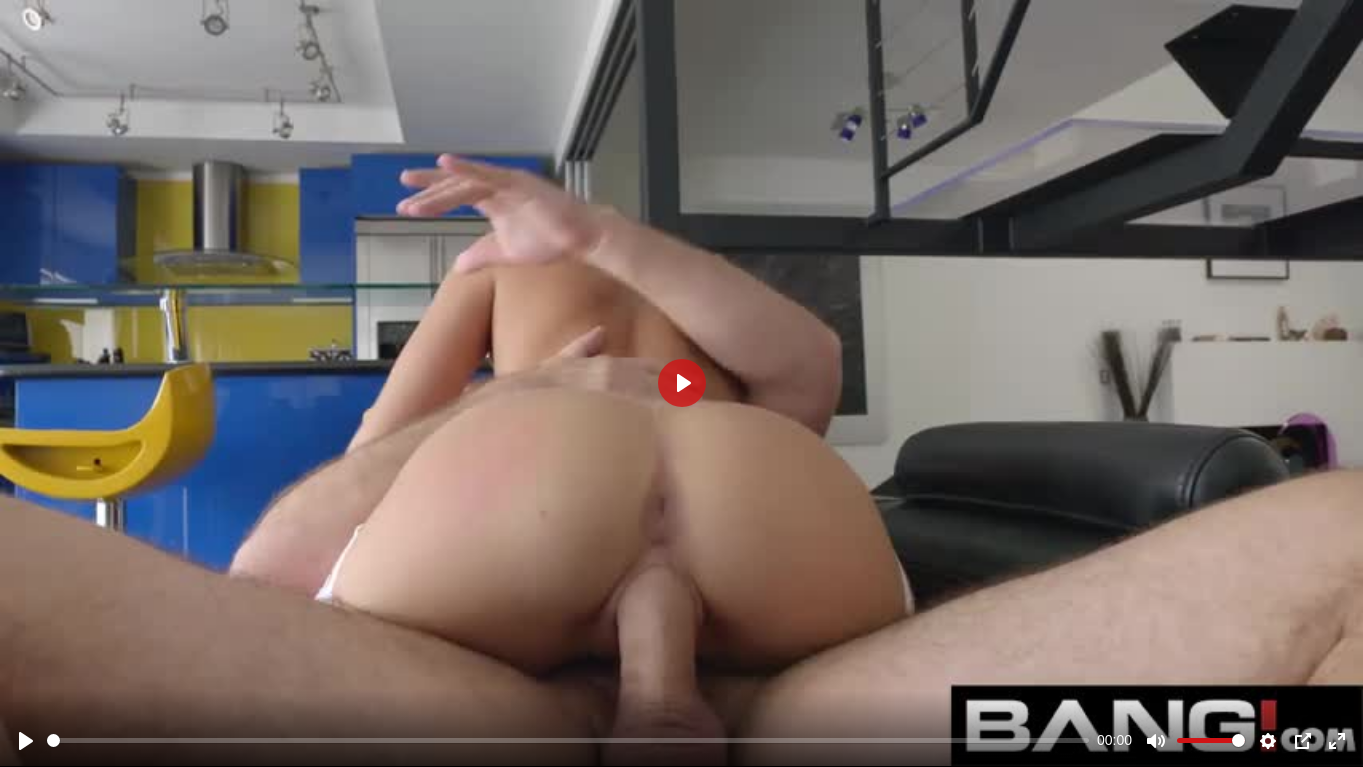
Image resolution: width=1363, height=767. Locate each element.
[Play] (26, 741)
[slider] (568, 740)
